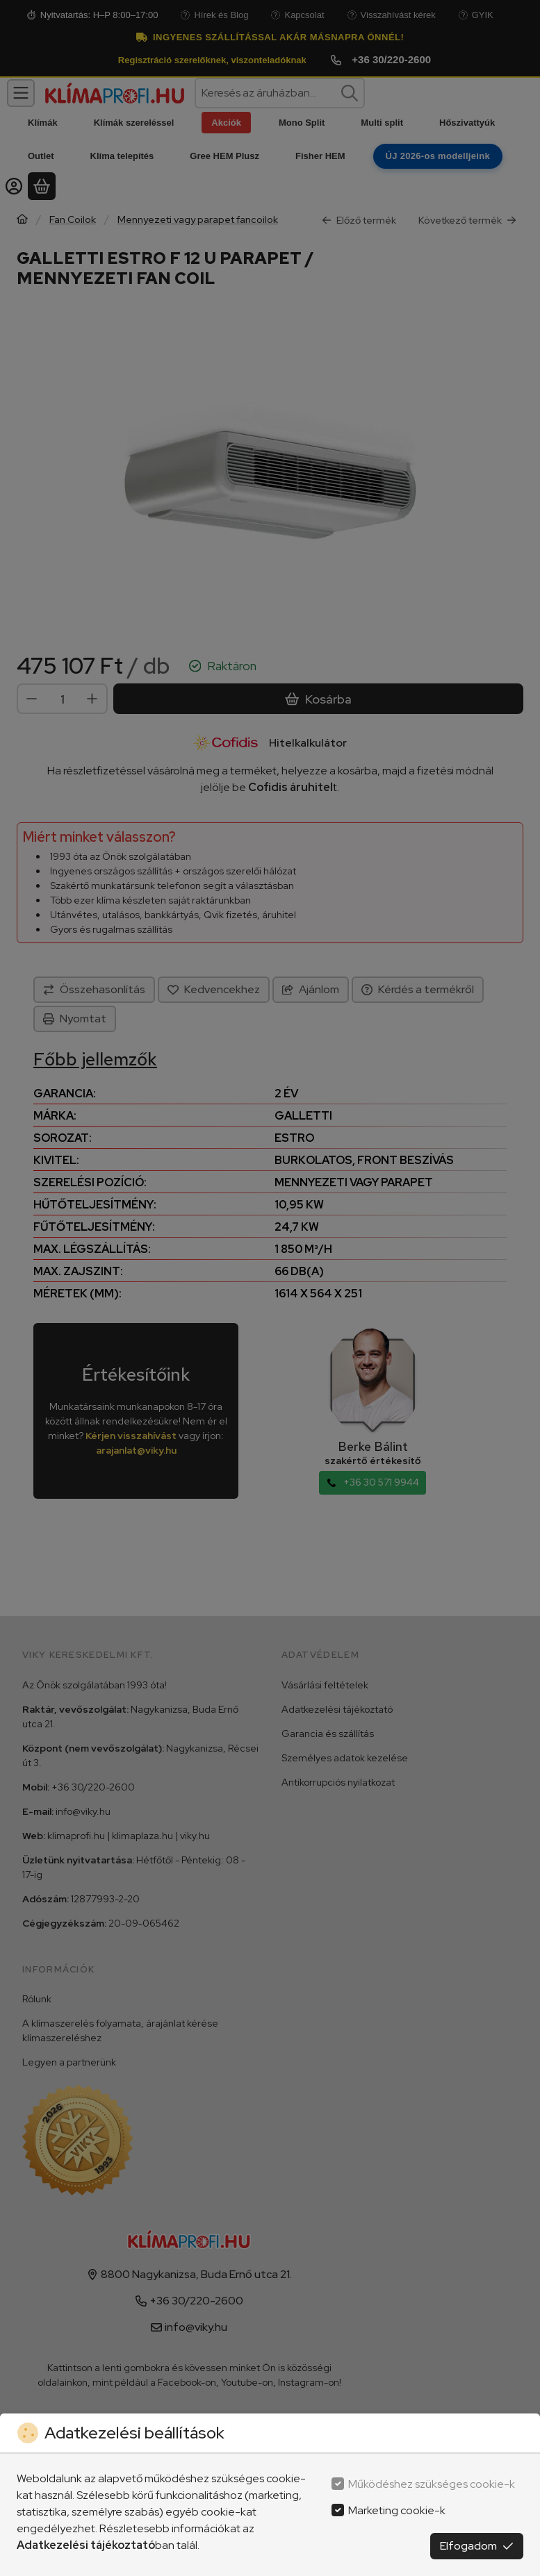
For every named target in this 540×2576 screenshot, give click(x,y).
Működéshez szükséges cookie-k (431, 2484)
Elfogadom (477, 2545)
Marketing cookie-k (396, 2510)
